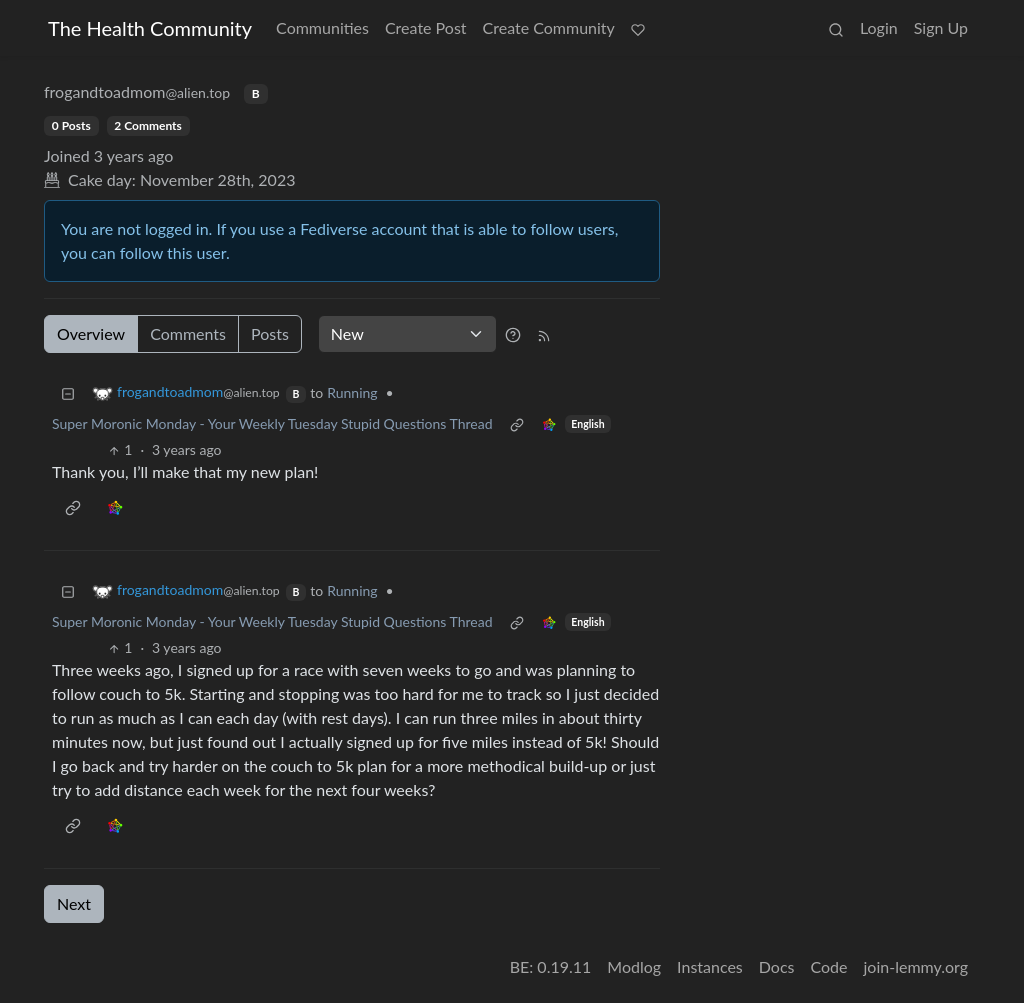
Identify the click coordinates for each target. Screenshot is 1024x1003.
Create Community (549, 27)
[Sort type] (407, 334)
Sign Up (941, 27)
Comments (188, 333)
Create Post (426, 27)
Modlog (634, 966)
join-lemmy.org (916, 966)
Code (829, 966)
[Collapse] (68, 392)
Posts (270, 333)
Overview (91, 333)
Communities (322, 27)
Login (879, 27)
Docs (777, 966)
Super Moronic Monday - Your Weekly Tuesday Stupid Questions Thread (272, 423)
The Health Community (150, 28)
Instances (710, 966)
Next (74, 903)
